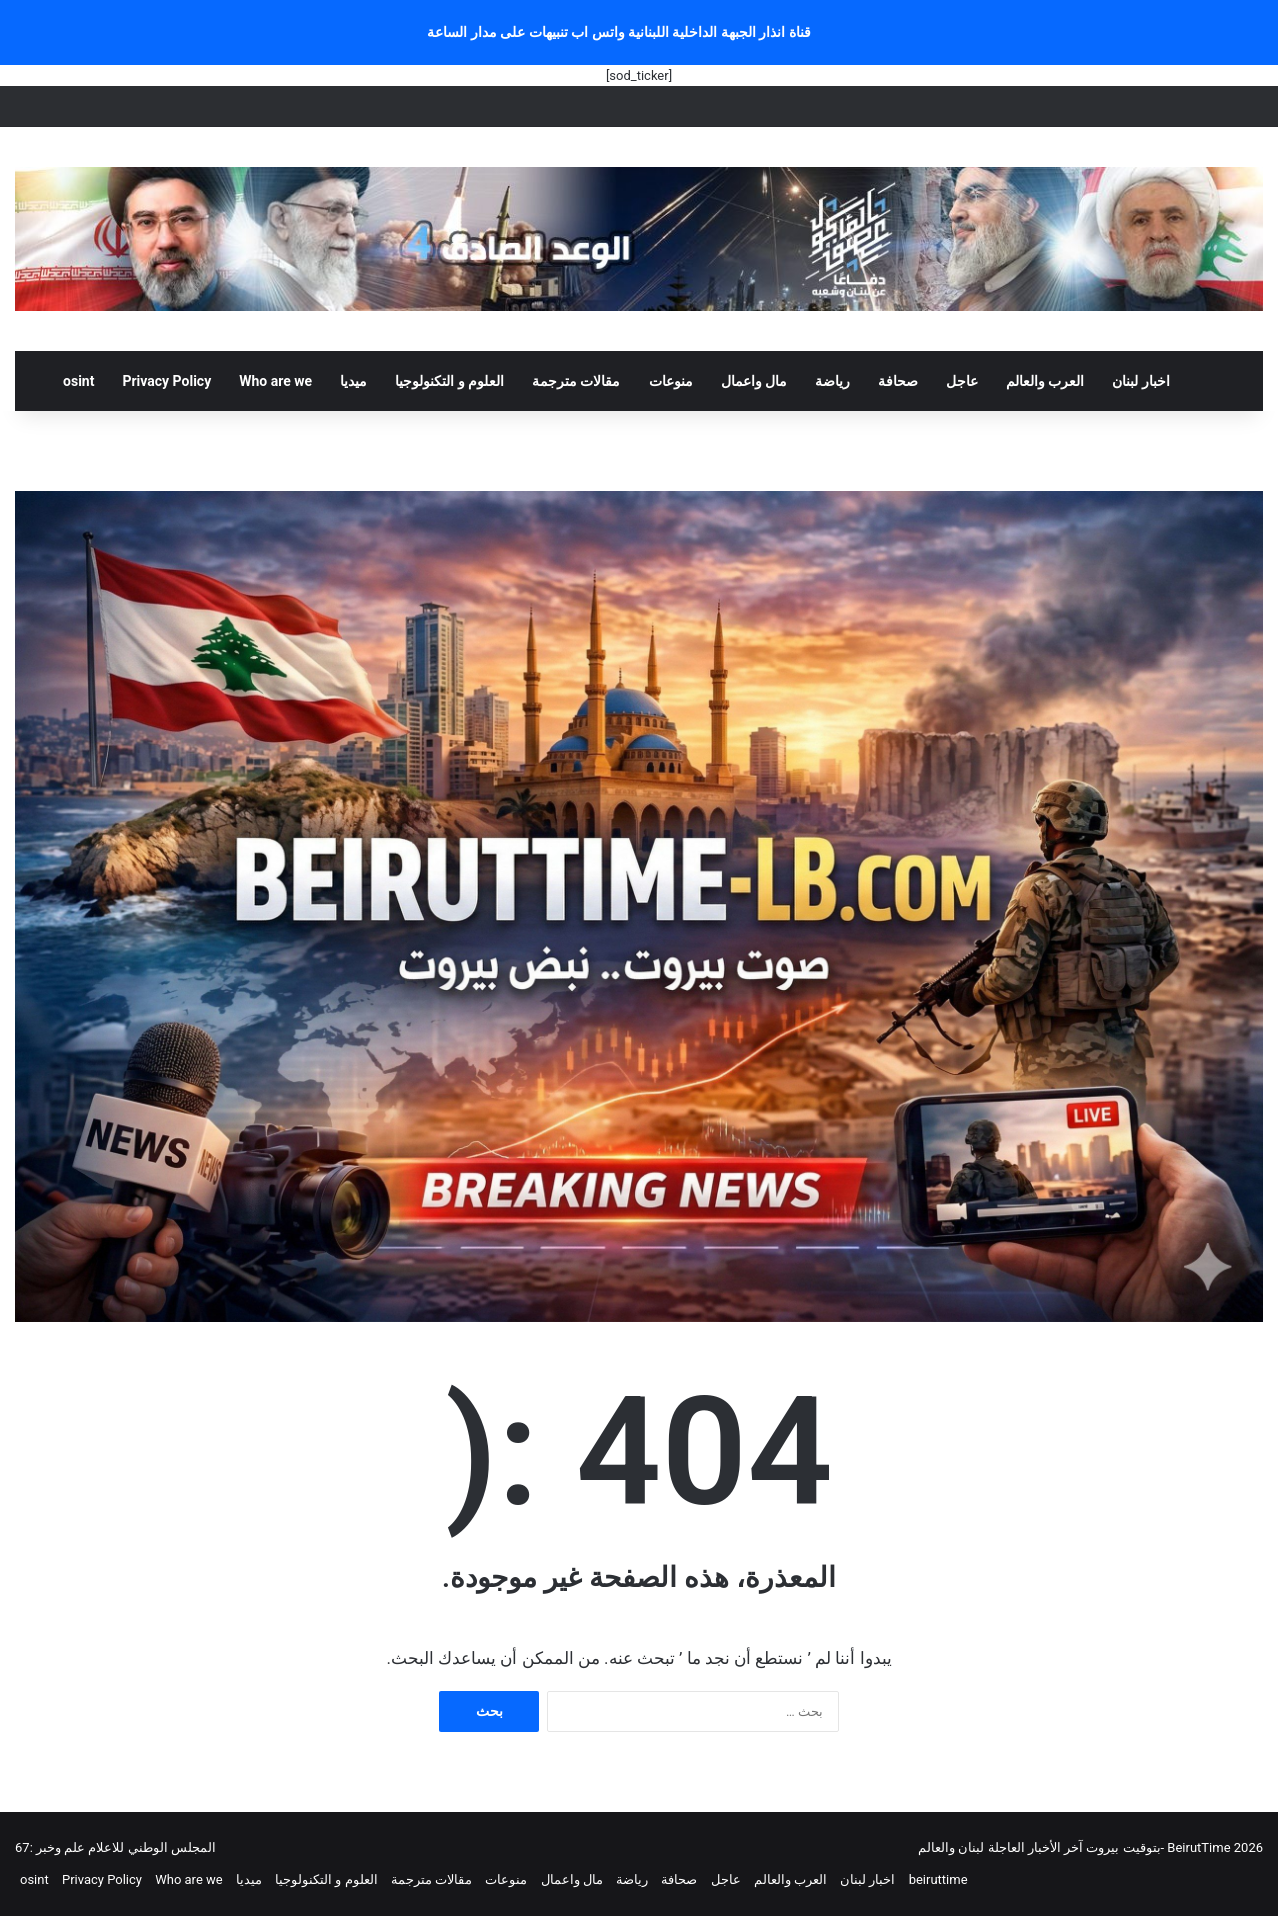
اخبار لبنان (1140, 381)
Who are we (275, 381)
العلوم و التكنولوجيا (449, 381)
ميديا (353, 381)
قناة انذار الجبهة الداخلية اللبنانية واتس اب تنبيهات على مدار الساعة (619, 32)
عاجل (962, 381)
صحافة (898, 381)
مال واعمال (754, 381)
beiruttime (938, 1879)
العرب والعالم (1045, 381)
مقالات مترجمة (576, 381)
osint (78, 381)
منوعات (671, 381)
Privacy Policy (166, 381)
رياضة (832, 381)
